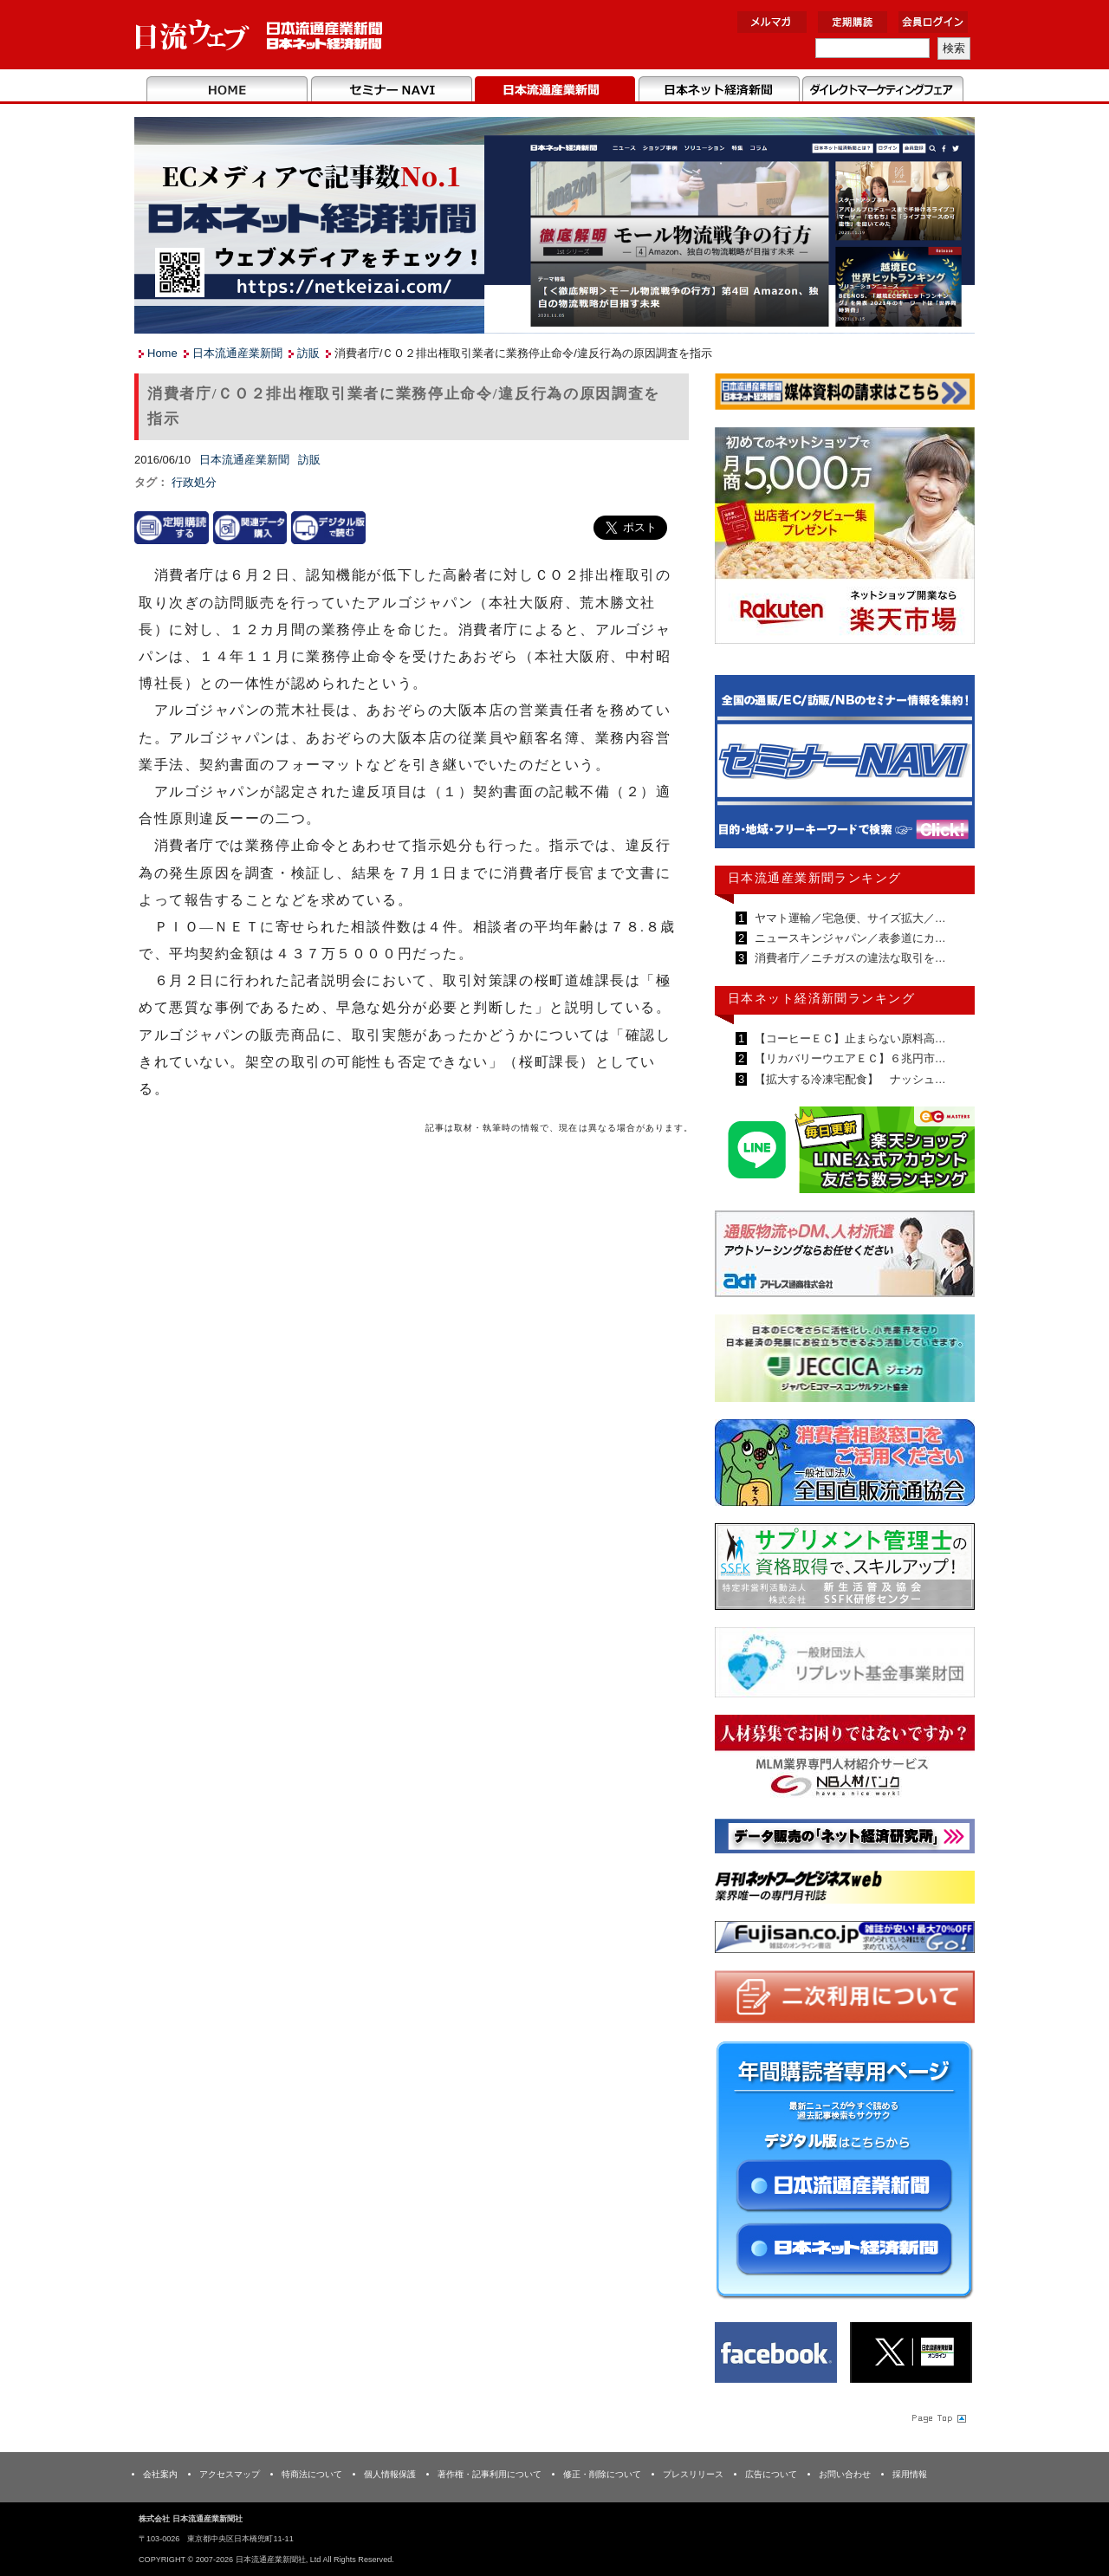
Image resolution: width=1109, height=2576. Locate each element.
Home (227, 90)
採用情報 (909, 2474)
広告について (771, 2474)
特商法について (312, 2474)
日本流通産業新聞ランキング (815, 878)
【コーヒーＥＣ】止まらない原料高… (848, 1038)
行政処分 (194, 482)
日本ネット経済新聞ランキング (821, 998)
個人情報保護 (390, 2474)
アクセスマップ (229, 2474)
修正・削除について (602, 2474)
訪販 (308, 353)
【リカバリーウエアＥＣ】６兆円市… (848, 1058)
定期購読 (852, 22)
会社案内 (160, 2474)
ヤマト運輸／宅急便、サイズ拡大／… (848, 918)
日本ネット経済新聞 (719, 90)
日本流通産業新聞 (555, 90)
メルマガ (772, 22)
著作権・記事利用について (490, 2474)
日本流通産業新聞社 (259, 35)
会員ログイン (933, 22)
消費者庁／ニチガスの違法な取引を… (848, 957)
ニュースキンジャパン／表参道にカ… (848, 937)
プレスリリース (693, 2474)
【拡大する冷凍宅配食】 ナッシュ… (848, 1079)
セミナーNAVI (391, 90)
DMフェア (882, 90)
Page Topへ (937, 2417)
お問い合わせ (845, 2474)
